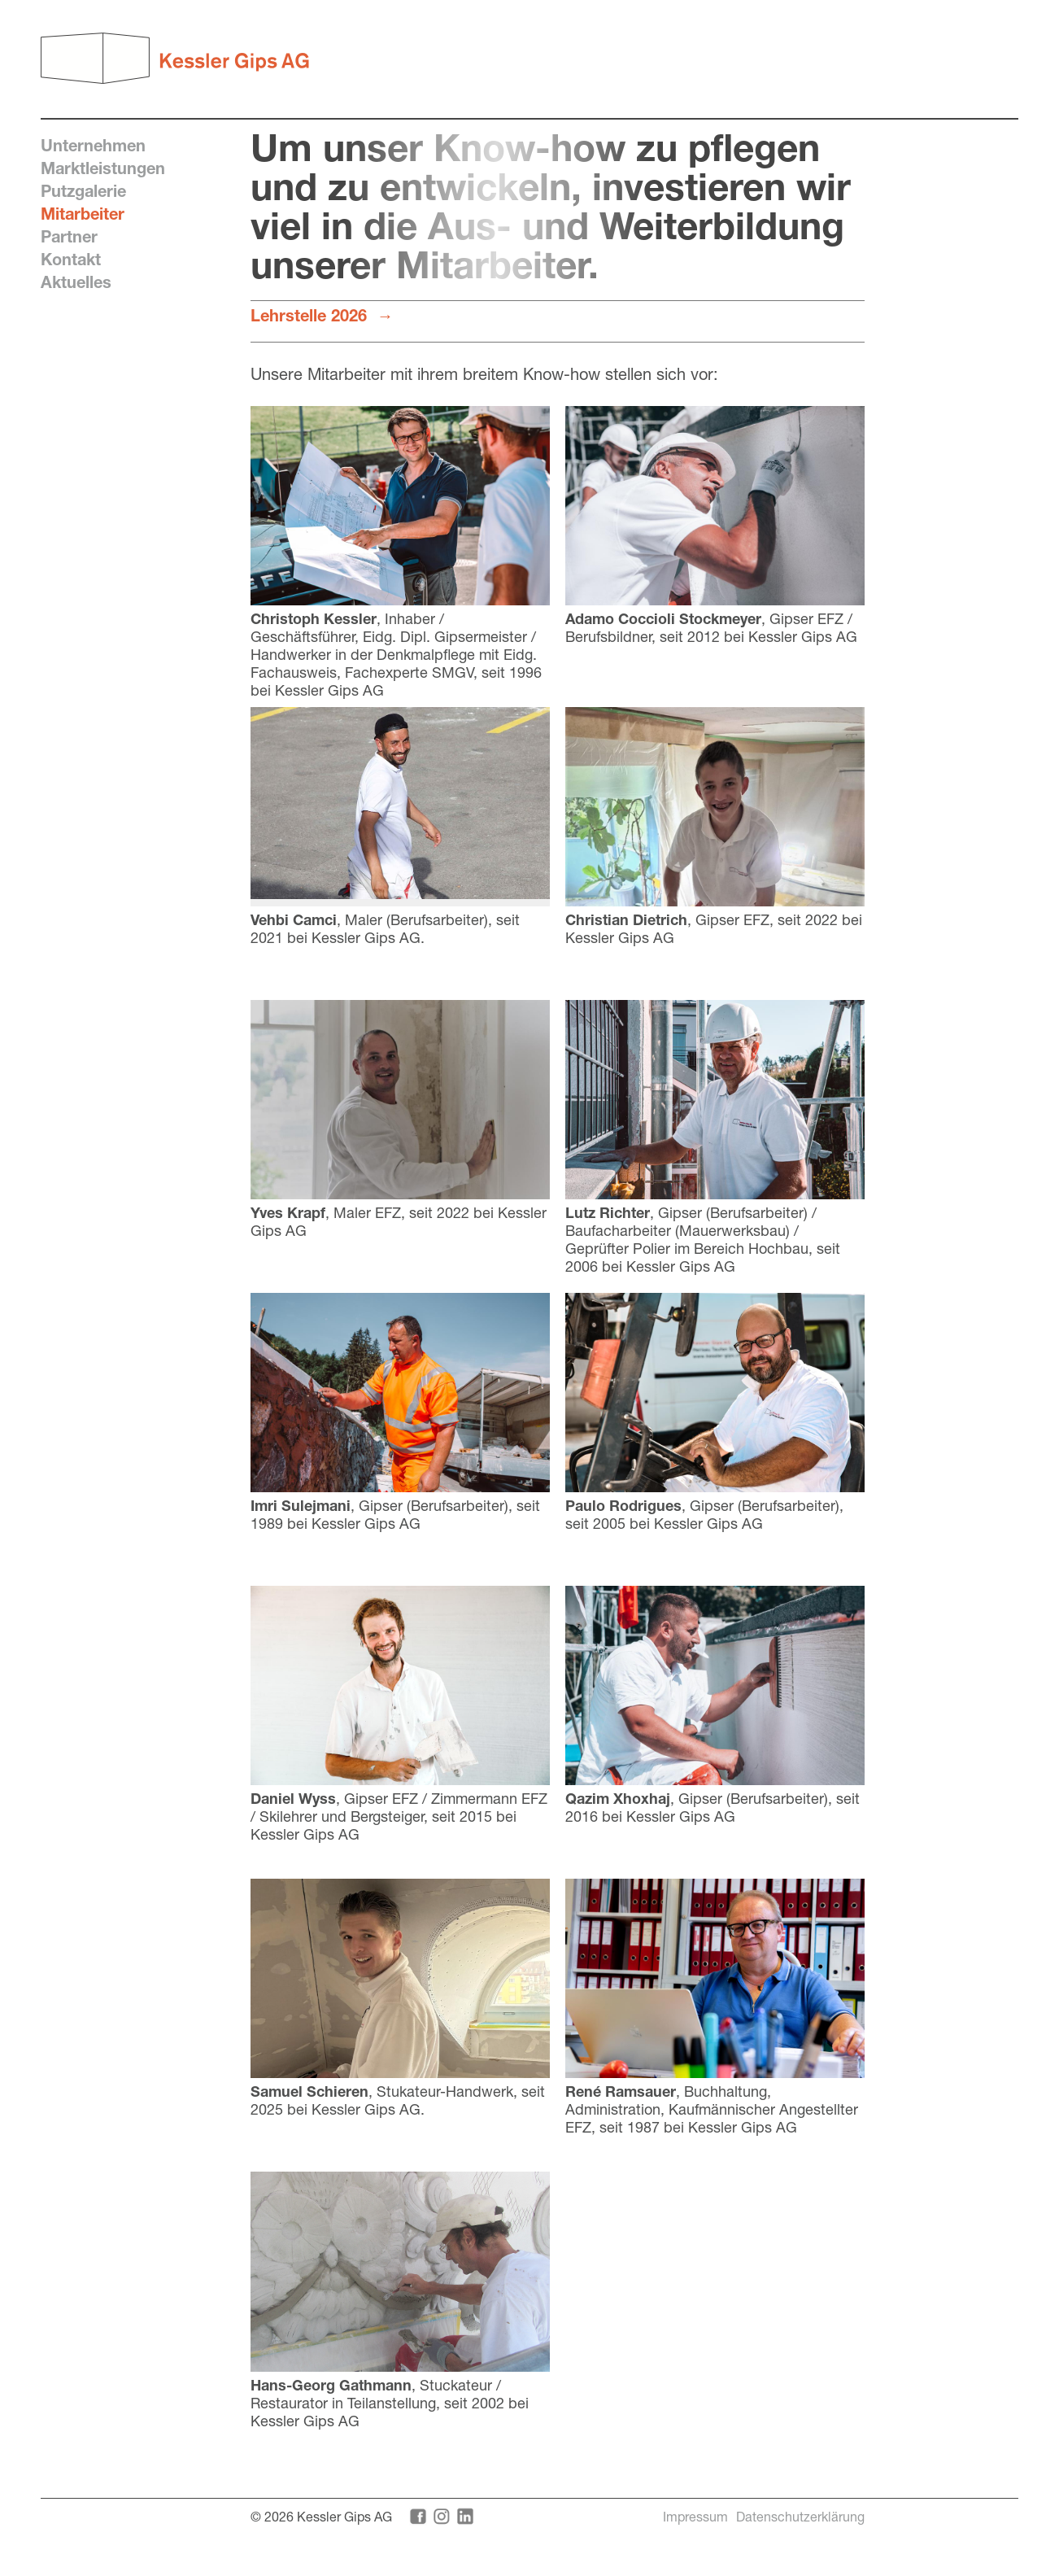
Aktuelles (76, 282)
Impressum (695, 2516)
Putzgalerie (83, 190)
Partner (69, 236)
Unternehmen (93, 145)
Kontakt (71, 259)
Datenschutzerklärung (800, 2516)
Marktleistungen (103, 168)
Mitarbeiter (82, 213)
